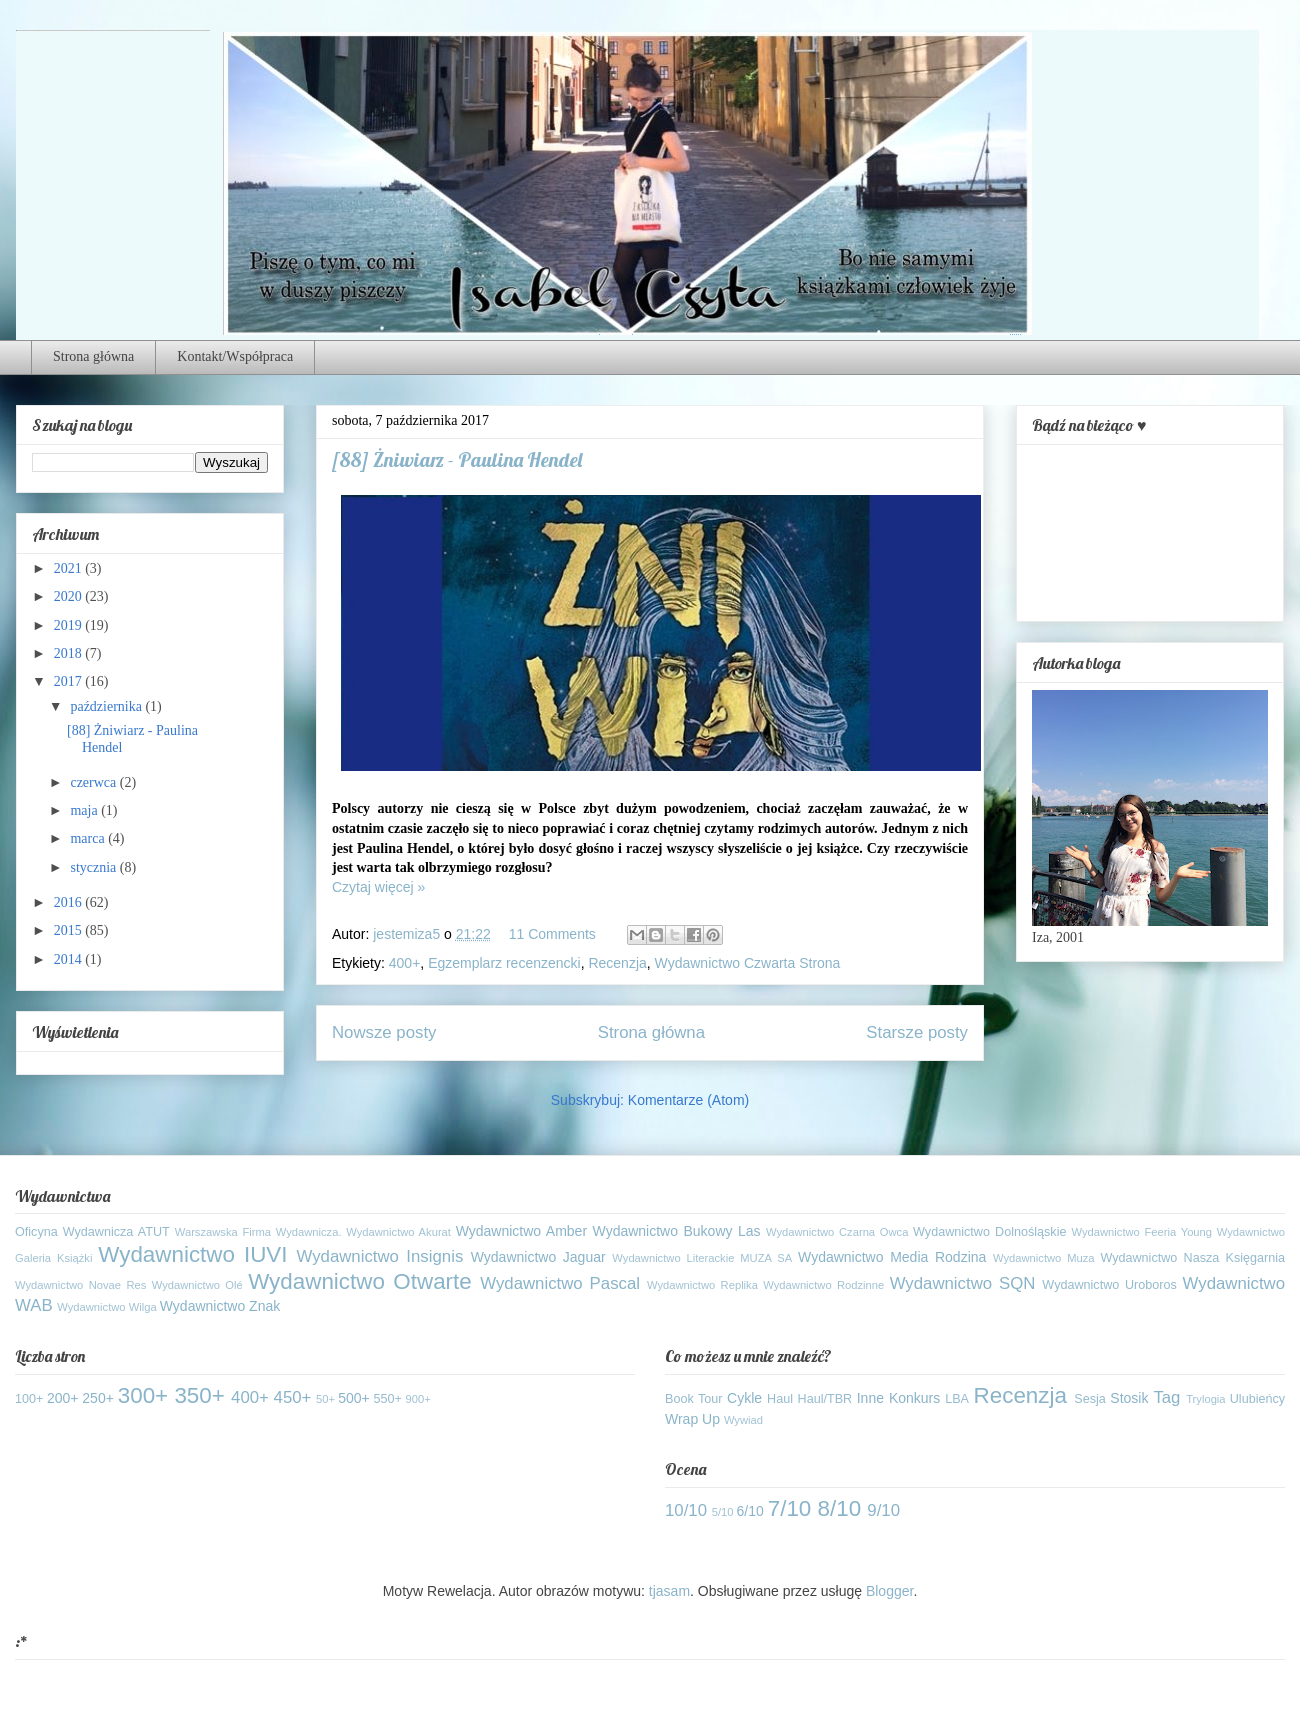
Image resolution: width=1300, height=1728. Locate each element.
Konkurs (914, 1398)
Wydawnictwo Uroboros (1109, 1285)
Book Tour (694, 1399)
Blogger (889, 1591)
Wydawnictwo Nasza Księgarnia (1192, 1258)
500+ (354, 1398)
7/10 (790, 1508)
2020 (70, 596)
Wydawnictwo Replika (702, 1285)
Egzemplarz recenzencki (504, 963)
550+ (388, 1399)
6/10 (750, 1511)
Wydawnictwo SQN (963, 1283)
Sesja (1090, 1399)
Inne (870, 1398)
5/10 (723, 1512)
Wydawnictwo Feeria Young (1142, 1232)
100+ (29, 1399)
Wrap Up (692, 1419)
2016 (70, 902)
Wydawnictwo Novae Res (80, 1285)
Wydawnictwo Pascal (560, 1283)
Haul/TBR (825, 1399)
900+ (417, 1399)
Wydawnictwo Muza (1044, 1258)
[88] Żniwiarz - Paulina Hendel (457, 459)
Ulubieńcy (1257, 1399)
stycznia (94, 867)
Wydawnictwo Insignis (380, 1256)
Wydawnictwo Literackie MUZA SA (702, 1258)
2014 (70, 959)
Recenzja (617, 963)
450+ (293, 1397)
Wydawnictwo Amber (521, 1231)
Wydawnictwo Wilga (106, 1307)
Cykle (744, 1398)
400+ (405, 963)
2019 (70, 625)
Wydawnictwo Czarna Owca (837, 1232)
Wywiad (743, 1420)
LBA (957, 1399)
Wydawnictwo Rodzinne (823, 1285)
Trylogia (1205, 1399)
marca (89, 838)
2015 (70, 930)
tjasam (669, 1591)
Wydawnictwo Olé (197, 1285)
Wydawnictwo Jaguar (538, 1257)
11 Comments (552, 934)
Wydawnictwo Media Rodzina (892, 1257)
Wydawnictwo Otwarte (360, 1281)
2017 (70, 681)
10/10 (686, 1510)
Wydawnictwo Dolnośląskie (989, 1232)
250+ (98, 1398)
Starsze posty (917, 1032)
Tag (1166, 1397)
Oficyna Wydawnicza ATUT (92, 1232)
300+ (143, 1395)
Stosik (1129, 1398)
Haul (780, 1399)
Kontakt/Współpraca (235, 356)
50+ (325, 1399)
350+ (199, 1395)
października (107, 706)
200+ (63, 1398)
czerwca (94, 782)
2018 (70, 653)
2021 (70, 568)
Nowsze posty (384, 1032)
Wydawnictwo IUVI (192, 1254)
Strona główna (93, 356)
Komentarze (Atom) (688, 1100)
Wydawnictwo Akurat (398, 1232)
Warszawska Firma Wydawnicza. (258, 1232)
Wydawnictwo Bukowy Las (677, 1231)
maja (85, 810)
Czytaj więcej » (378, 887)
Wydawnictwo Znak (220, 1306)
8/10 (840, 1508)
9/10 (883, 1510)
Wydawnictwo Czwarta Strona (748, 963)
